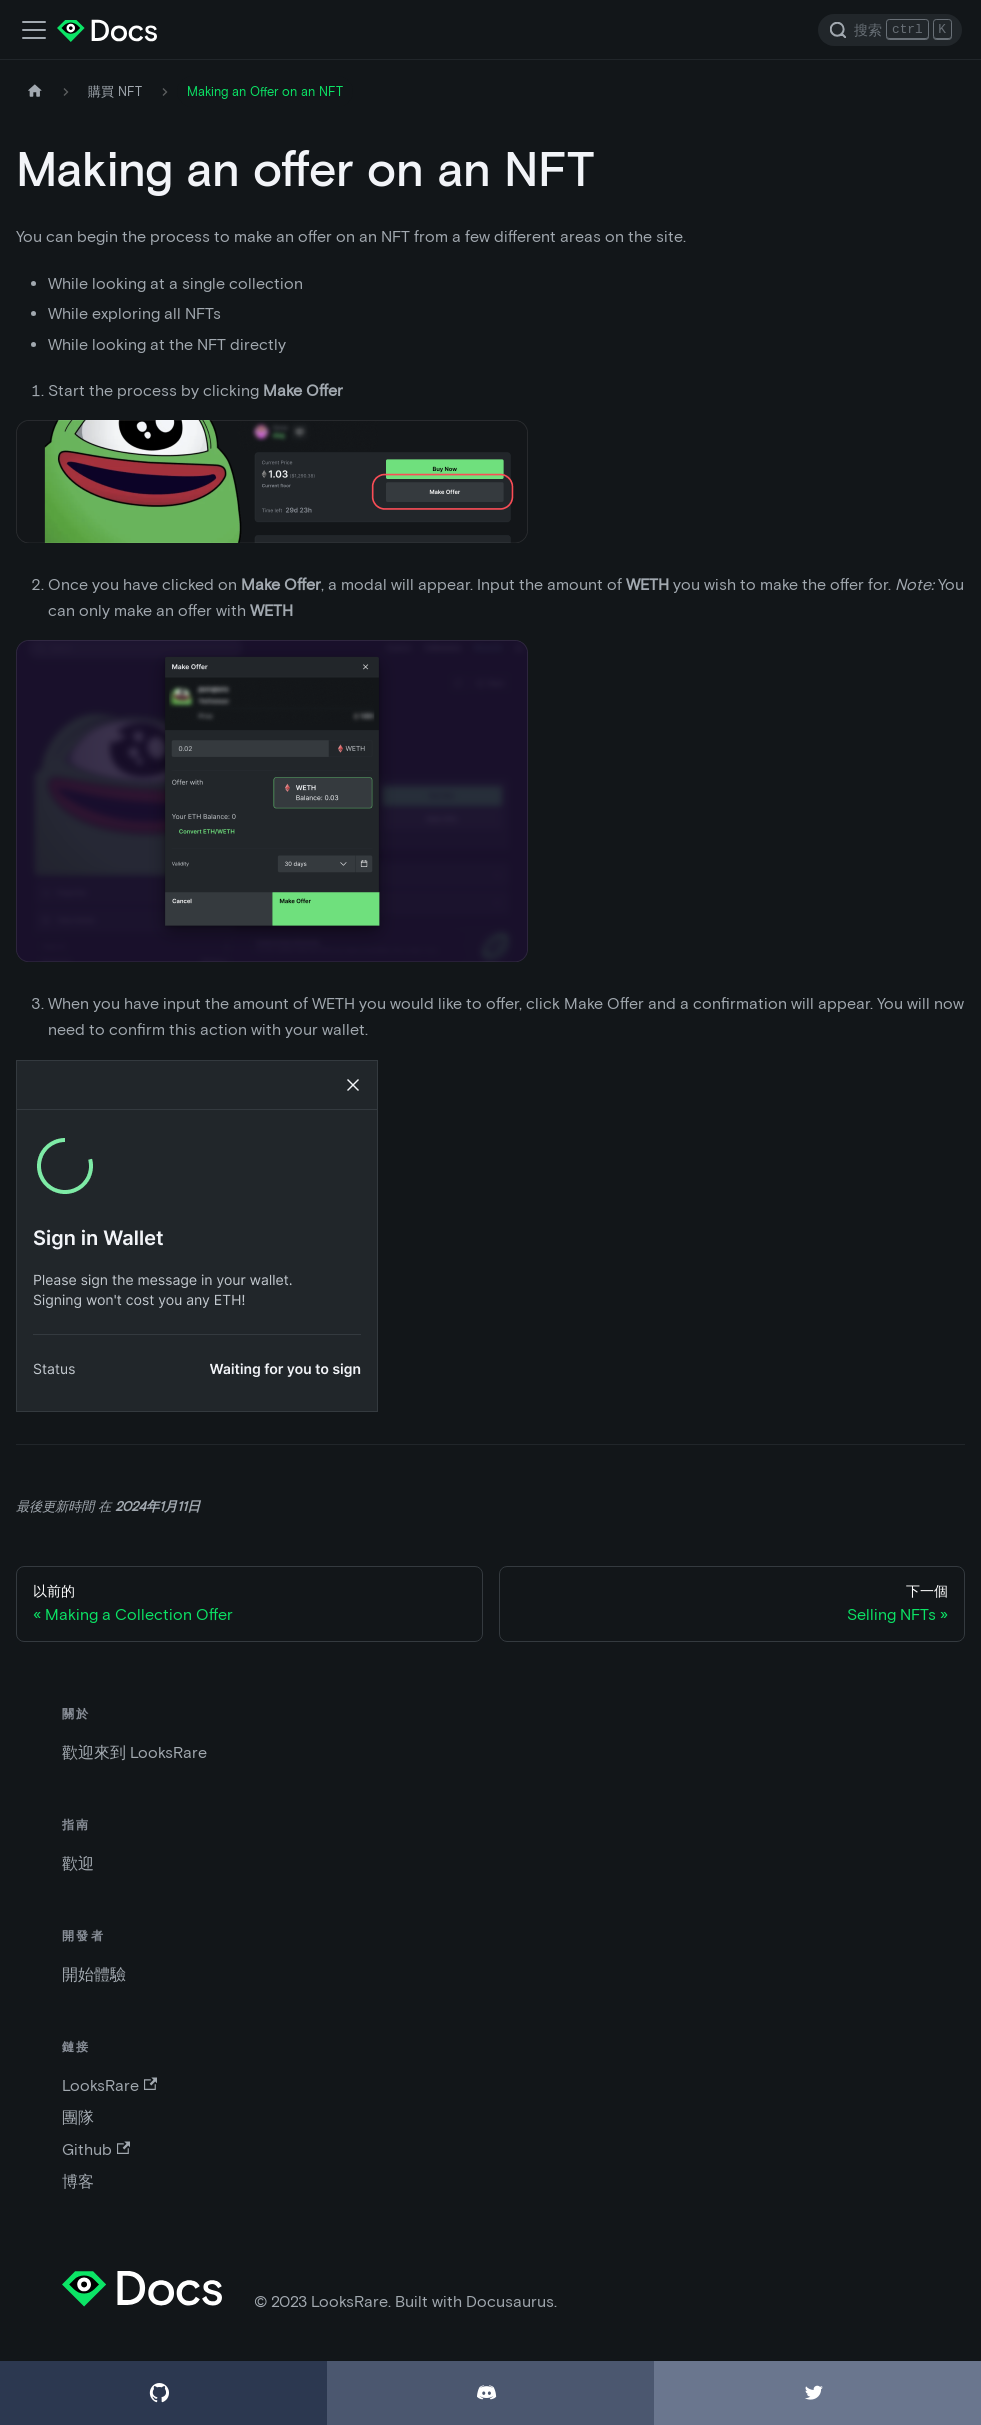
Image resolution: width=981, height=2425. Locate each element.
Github (96, 2149)
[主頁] (35, 91)
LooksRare (109, 2085)
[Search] (890, 30)
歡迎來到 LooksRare (134, 1752)
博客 (78, 2181)
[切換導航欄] (34, 30)
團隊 (78, 2117)
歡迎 (78, 1863)
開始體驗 (94, 1974)
